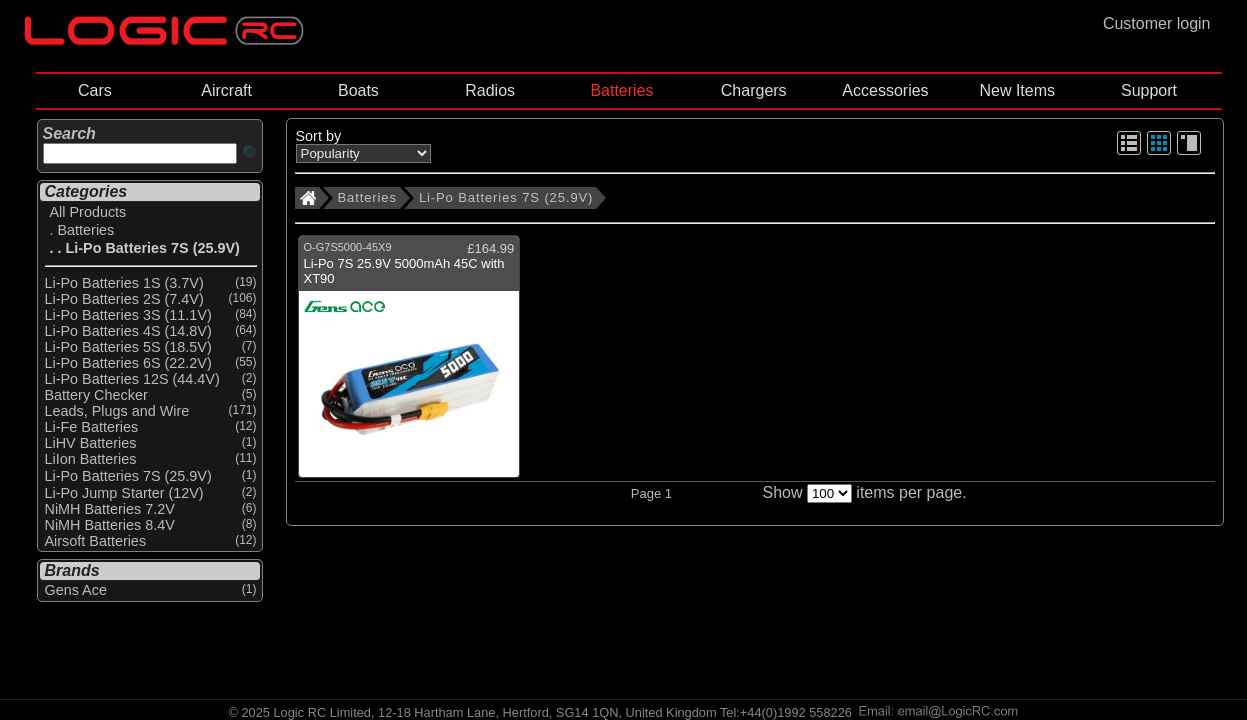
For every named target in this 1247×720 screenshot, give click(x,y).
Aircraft (226, 90)
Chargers (754, 90)
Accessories (885, 90)
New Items (1017, 90)
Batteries (621, 90)
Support (1149, 90)
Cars (95, 90)
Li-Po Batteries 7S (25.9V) (506, 197)
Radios (490, 90)
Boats (358, 90)
